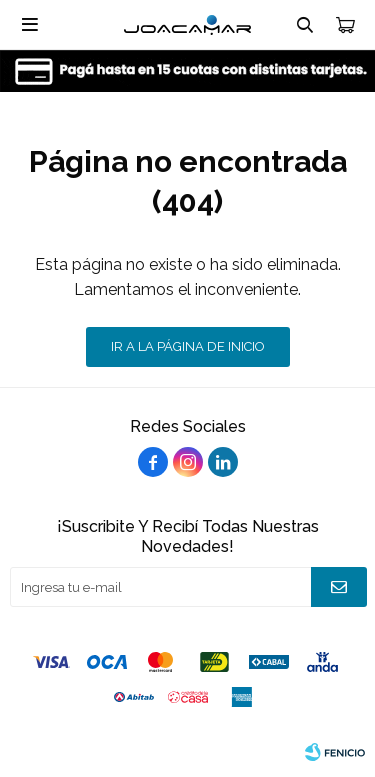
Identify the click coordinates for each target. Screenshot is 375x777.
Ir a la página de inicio (188, 346)
